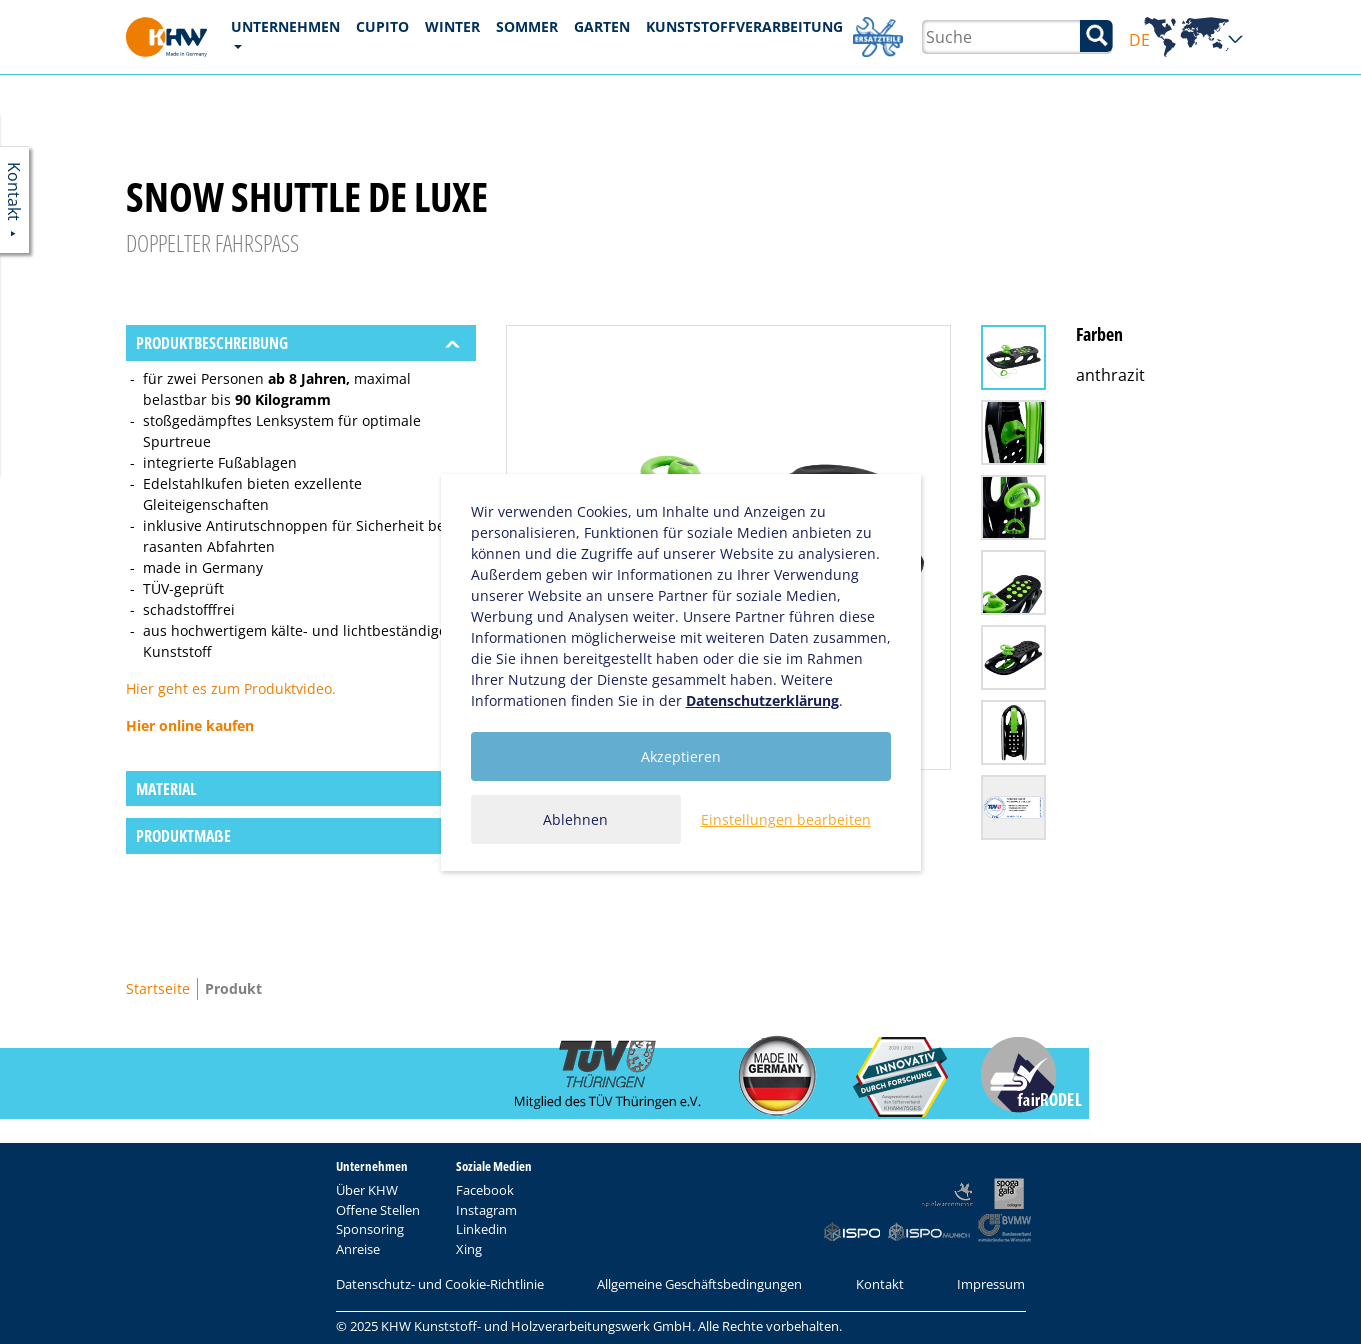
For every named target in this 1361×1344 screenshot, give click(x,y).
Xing (469, 1249)
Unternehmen (285, 26)
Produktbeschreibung (212, 343)
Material (166, 789)
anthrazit (1110, 375)
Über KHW (367, 1190)
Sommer (527, 26)
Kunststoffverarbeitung (744, 26)
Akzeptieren (681, 756)
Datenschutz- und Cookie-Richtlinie (440, 1284)
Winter (452, 26)
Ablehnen (575, 819)
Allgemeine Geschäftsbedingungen (699, 1284)
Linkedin (481, 1229)
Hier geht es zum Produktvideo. (231, 688)
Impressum (991, 1284)
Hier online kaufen (190, 725)
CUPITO (382, 26)
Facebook (485, 1190)
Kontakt (880, 1284)
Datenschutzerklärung (762, 700)
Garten (602, 26)
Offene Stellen (378, 1210)
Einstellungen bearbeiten (786, 819)
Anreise (358, 1249)
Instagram (486, 1210)
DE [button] (1186, 40)
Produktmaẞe (183, 836)
